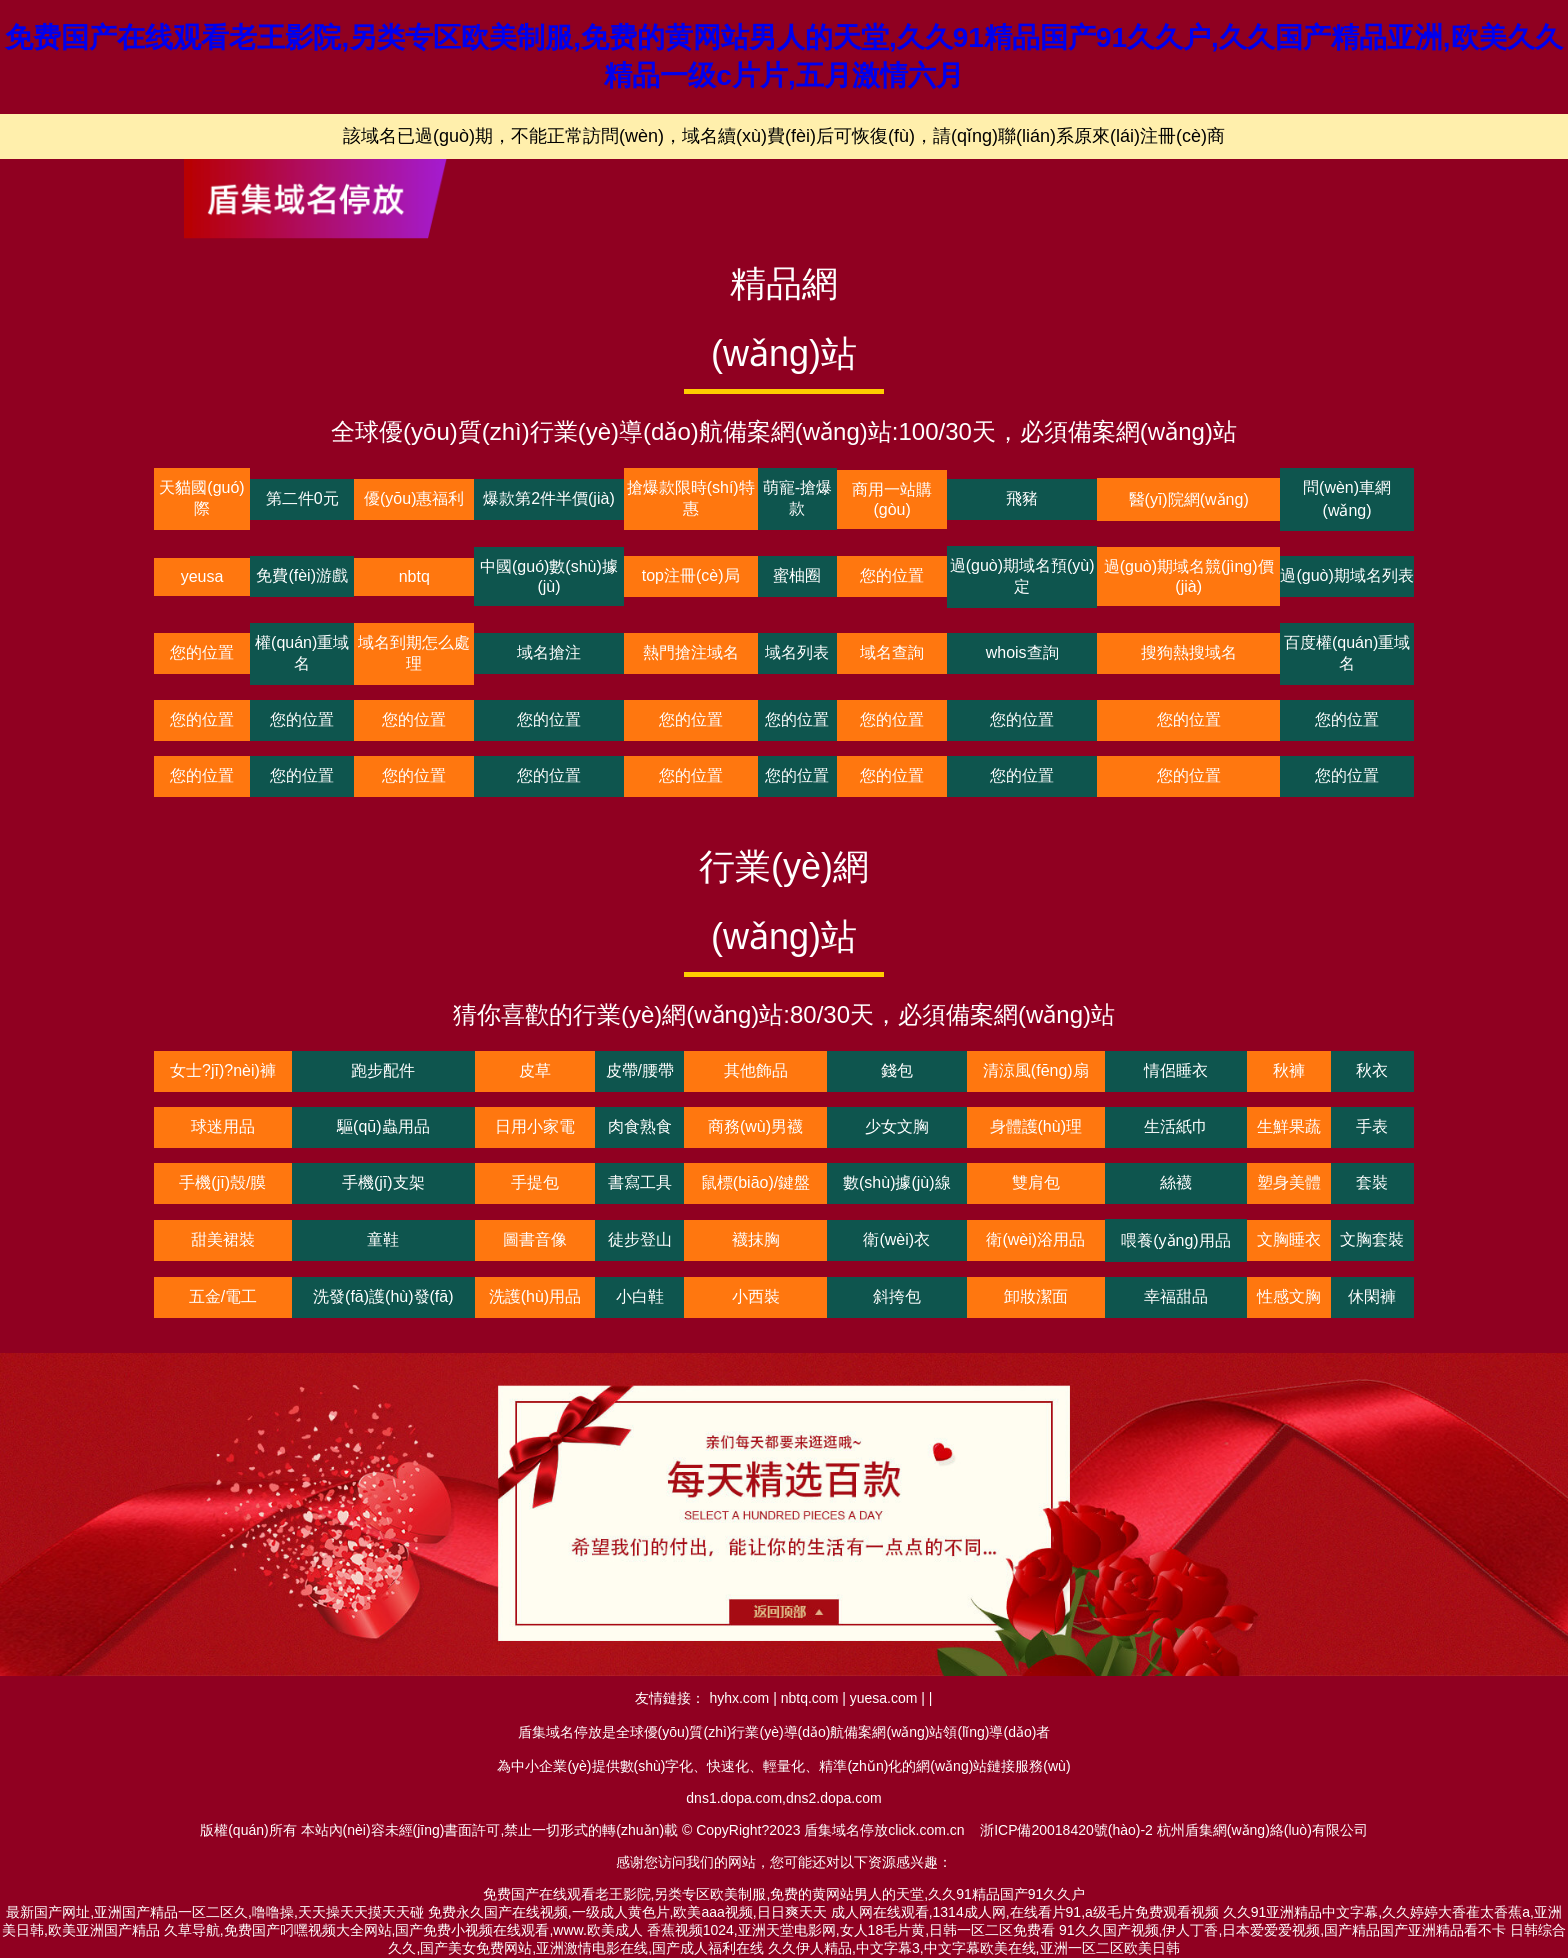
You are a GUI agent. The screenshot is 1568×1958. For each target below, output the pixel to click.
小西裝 (756, 1296)
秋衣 (1372, 1070)
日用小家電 (535, 1126)
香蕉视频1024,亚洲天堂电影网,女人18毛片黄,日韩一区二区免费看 (851, 1930)
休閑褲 (1372, 1296)
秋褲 (1289, 1070)
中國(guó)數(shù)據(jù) (549, 576)
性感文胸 (1289, 1296)
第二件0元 (302, 498)
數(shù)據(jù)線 (897, 1182)
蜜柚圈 (797, 575)
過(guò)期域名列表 (1346, 575)
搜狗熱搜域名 (1189, 652)
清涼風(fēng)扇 (1036, 1070)
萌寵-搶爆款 (797, 498)
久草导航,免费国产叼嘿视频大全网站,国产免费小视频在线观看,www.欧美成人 (403, 1930)
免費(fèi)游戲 (302, 575)
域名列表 (797, 652)
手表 (1372, 1126)
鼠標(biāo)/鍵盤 (755, 1182)
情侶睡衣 (1176, 1070)
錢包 (897, 1070)
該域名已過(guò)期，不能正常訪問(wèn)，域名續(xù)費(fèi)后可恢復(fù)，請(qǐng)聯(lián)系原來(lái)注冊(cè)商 (784, 136)
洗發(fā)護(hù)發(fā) (383, 1296)
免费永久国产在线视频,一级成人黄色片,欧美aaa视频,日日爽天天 (627, 1912)
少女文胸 (897, 1126)
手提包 (535, 1182)
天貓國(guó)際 (201, 498)
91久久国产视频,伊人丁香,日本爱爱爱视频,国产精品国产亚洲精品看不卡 (1282, 1930)
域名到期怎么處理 (414, 653)
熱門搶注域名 (691, 652)
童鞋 (383, 1239)
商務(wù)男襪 (755, 1126)
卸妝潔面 (1036, 1296)
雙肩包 (1036, 1182)
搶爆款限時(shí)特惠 (691, 498)
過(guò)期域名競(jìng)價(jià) (1189, 576)
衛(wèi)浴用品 (1035, 1239)
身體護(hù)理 (1036, 1126)
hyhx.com (739, 1698)
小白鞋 (640, 1296)
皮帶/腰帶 (640, 1070)
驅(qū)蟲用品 (383, 1126)
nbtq (414, 576)
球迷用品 (223, 1126)
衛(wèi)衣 (896, 1239)
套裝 (1372, 1182)
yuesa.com (884, 1698)
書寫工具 (640, 1182)
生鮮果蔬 (1289, 1126)
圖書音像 (535, 1239)
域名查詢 (892, 652)
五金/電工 (223, 1296)
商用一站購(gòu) (892, 499)
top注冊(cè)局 (691, 575)
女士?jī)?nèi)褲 (223, 1070)
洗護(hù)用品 (535, 1296)
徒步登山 (640, 1239)
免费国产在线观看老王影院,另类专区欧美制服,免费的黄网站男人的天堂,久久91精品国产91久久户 (784, 1894)
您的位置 (892, 575)
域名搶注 (549, 652)
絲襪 (1176, 1182)
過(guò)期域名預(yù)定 (1022, 576)
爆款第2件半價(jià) (549, 498)
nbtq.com (810, 1698)
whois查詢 (1022, 652)
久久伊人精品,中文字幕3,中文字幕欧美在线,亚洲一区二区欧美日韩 (973, 1948)
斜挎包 (897, 1296)
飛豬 (1022, 498)
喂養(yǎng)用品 (1175, 1240)
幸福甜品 (1176, 1296)
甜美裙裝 (223, 1239)
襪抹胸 (756, 1239)
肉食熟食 (640, 1126)
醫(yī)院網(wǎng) (1189, 499)
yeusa (202, 576)
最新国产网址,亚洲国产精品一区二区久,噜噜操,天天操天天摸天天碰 (215, 1912)
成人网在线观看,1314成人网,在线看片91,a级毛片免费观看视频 (1025, 1912)
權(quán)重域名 (302, 653)
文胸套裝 (1372, 1239)
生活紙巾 (1176, 1126)
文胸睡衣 (1289, 1239)
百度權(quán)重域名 (1347, 653)
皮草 (535, 1070)
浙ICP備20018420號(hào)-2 (1066, 1830)
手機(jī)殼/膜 (222, 1182)
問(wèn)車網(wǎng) (1347, 499)
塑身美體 (1289, 1182)
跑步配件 (383, 1070)
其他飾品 (756, 1070)
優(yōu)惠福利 (414, 498)
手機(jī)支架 (383, 1182)
